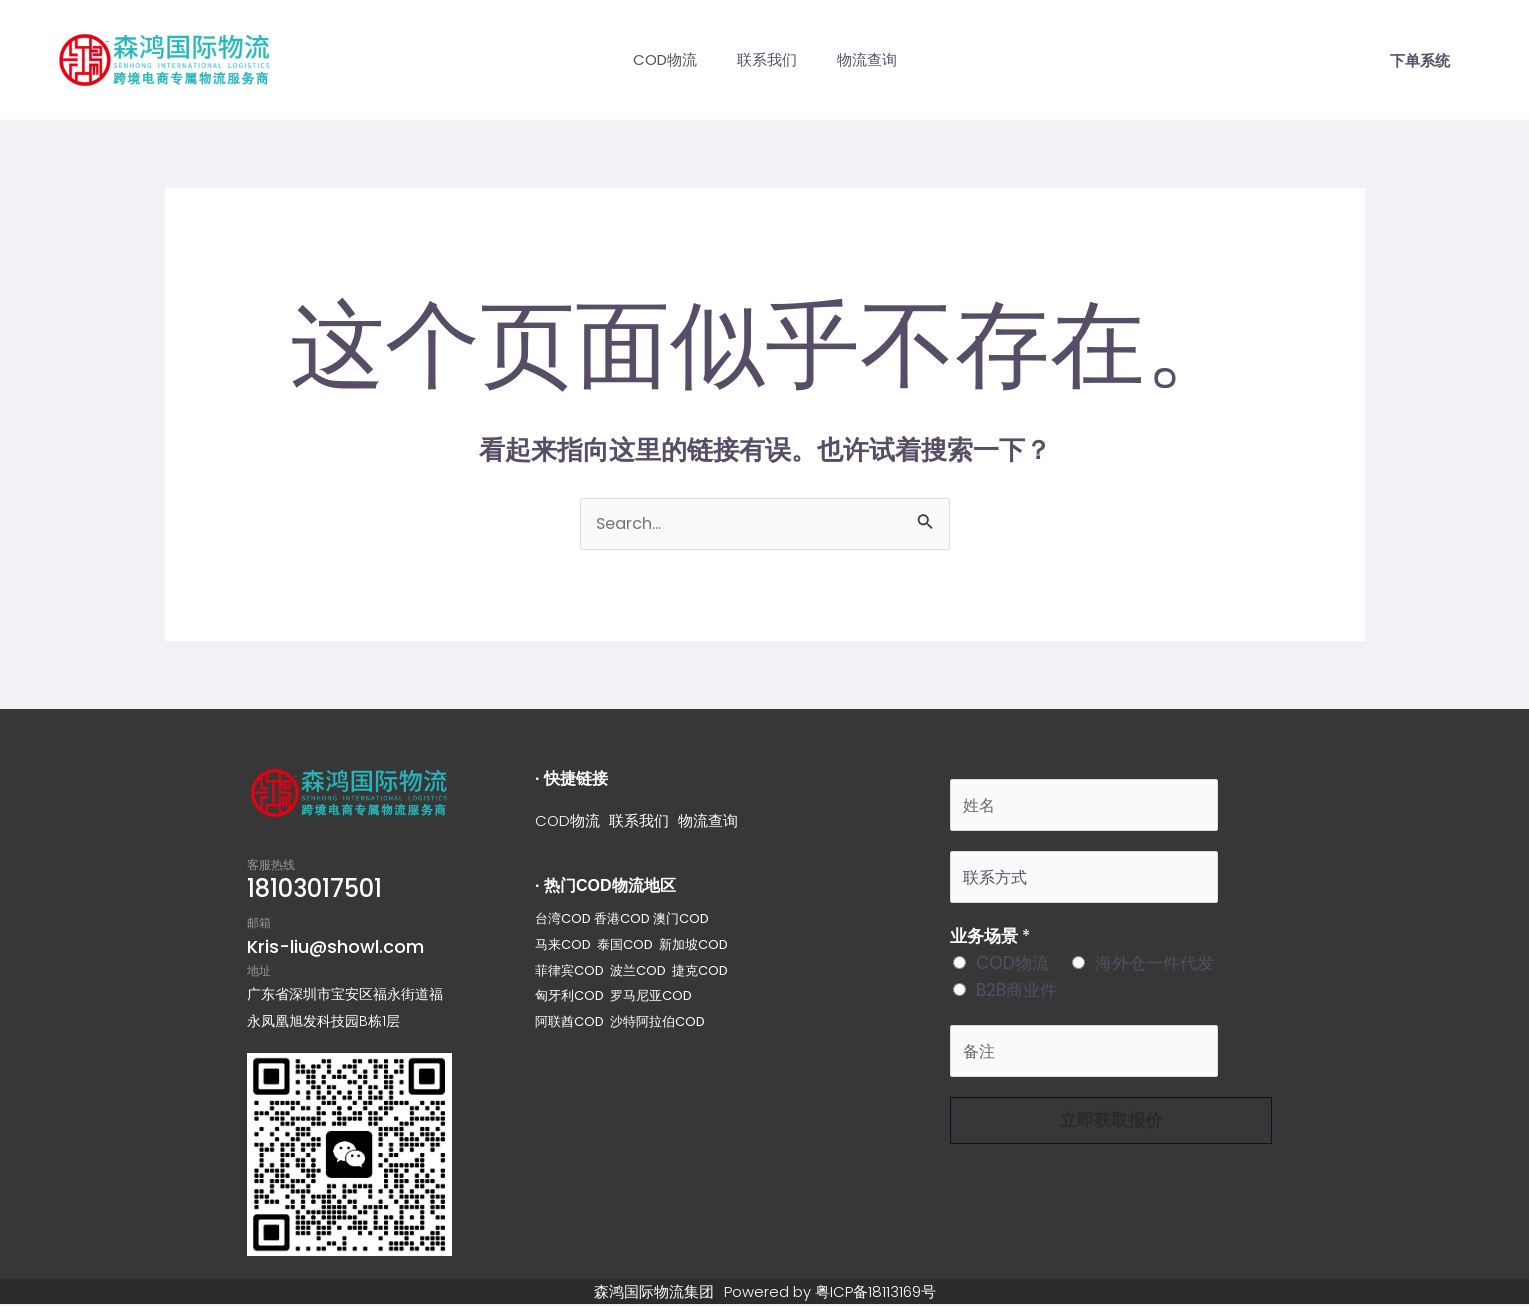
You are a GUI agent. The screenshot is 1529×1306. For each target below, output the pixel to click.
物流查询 (877, 59)
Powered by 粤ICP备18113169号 (834, 1292)
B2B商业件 (1016, 997)
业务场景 (990, 943)
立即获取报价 (1111, 1129)
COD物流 (655, 59)
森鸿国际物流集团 (648, 1292)
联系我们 (767, 59)
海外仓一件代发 (1154, 970)
